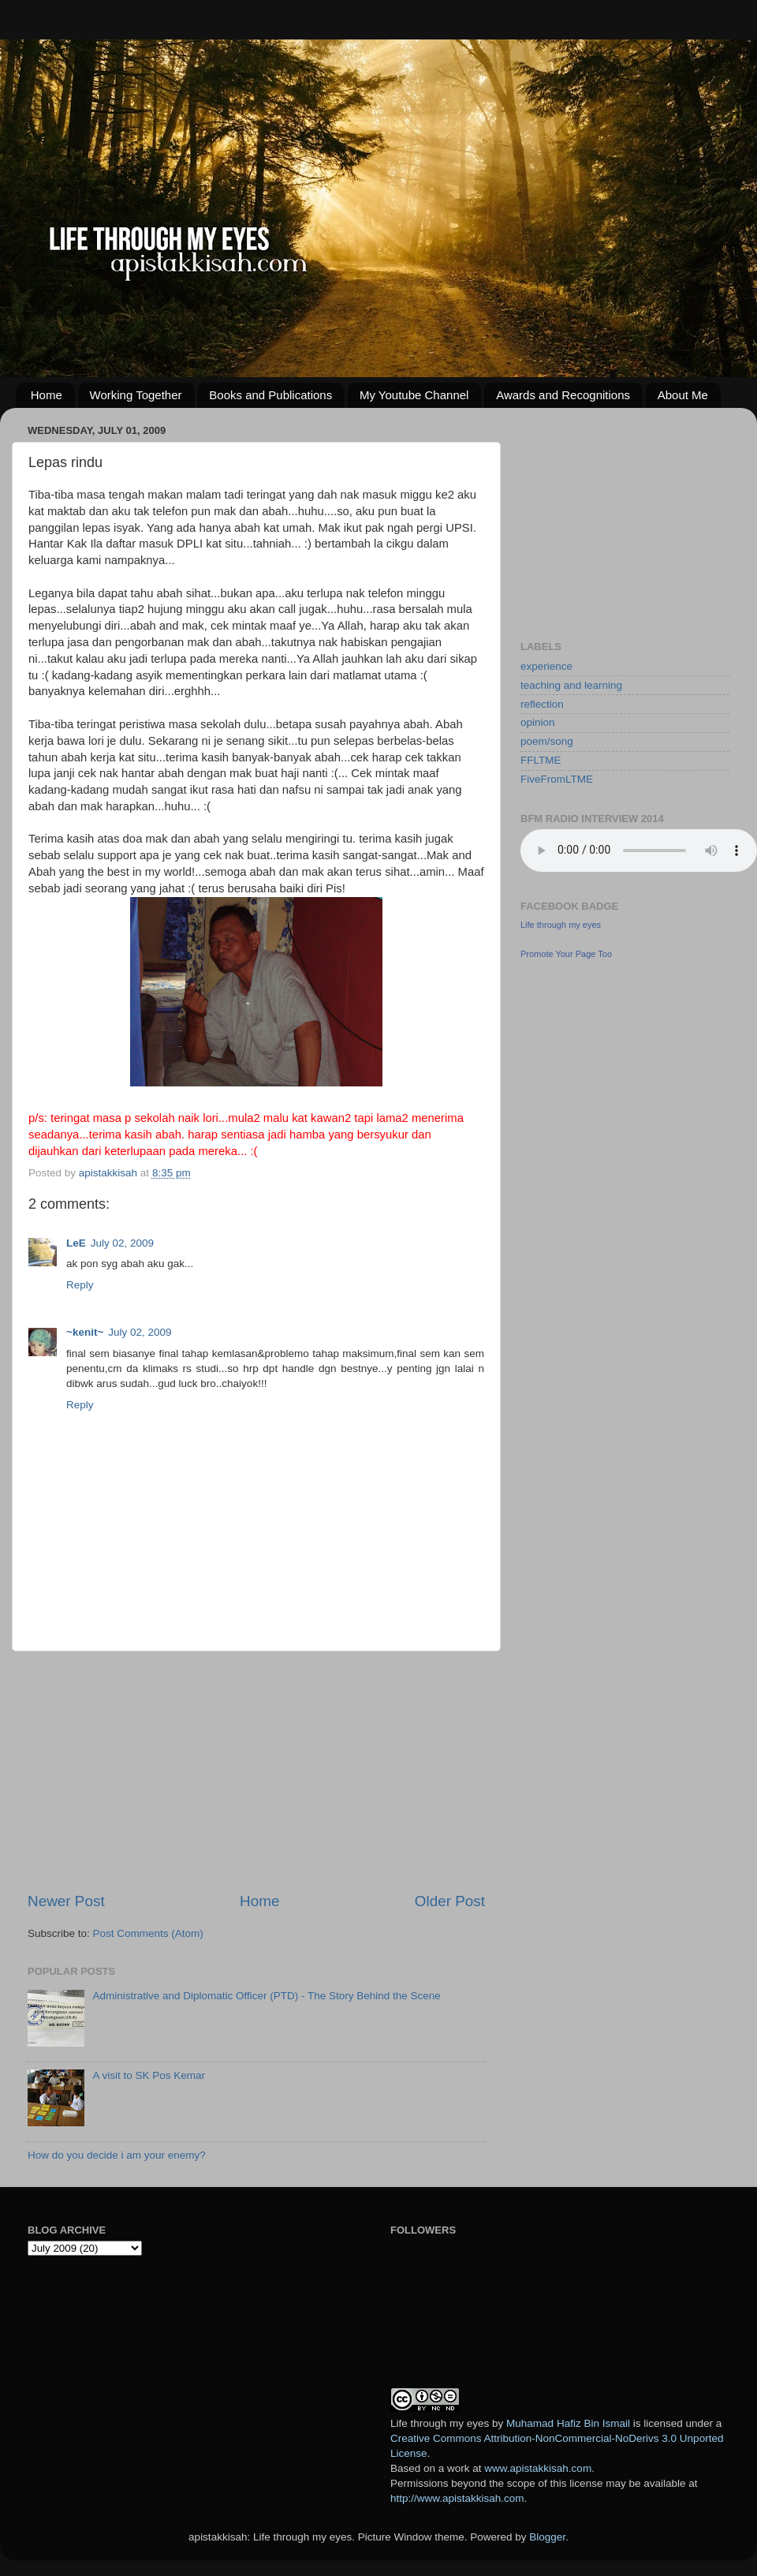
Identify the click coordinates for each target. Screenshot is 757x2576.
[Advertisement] (256, 1771)
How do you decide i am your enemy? (117, 2155)
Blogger (547, 2537)
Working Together (136, 395)
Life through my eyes (560, 924)
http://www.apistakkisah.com (457, 2498)
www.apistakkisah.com (537, 2468)
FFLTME (540, 760)
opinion (537, 722)
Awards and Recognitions (563, 395)
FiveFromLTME (556, 779)
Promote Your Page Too (566, 954)
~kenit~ (84, 1332)
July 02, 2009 (122, 1243)
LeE (76, 1243)
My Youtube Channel (414, 395)
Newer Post (66, 1901)
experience (546, 666)
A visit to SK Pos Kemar (148, 2075)
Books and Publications (270, 395)
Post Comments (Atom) (148, 1933)
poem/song (546, 741)
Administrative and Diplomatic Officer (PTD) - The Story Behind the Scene (266, 1996)
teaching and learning (571, 685)
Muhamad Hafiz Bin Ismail (568, 2423)
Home (46, 395)
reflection (542, 704)
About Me (683, 395)
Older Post (450, 1901)
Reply (80, 1285)
